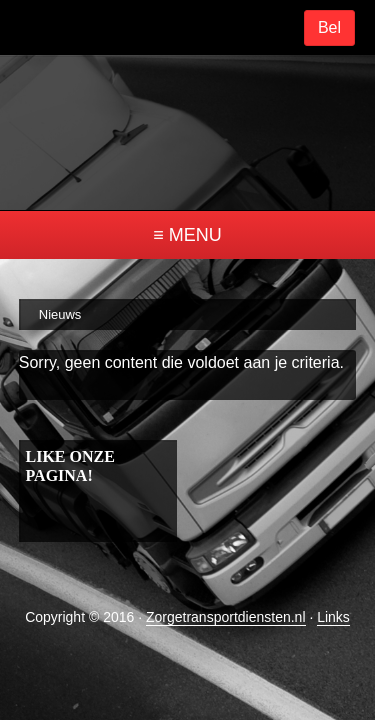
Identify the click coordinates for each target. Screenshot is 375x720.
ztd (188, 124)
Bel (329, 27)
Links (333, 604)
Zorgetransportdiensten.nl (226, 604)
